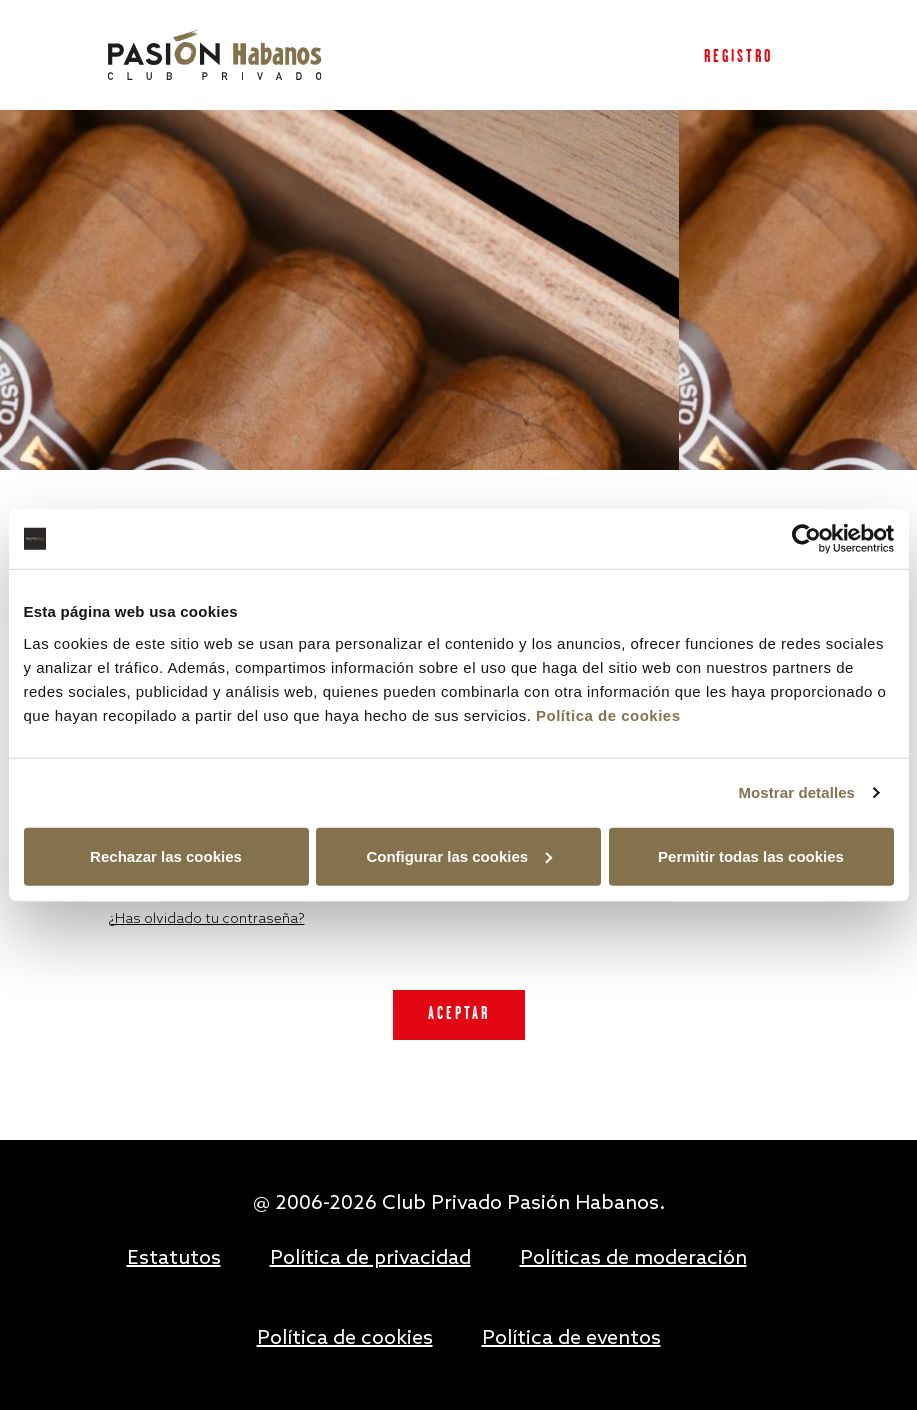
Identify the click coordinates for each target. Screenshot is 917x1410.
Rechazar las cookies (166, 855)
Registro (738, 57)
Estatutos (174, 1259)
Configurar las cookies (459, 855)
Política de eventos (571, 1339)
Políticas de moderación (633, 1259)
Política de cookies (608, 714)
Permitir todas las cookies (751, 855)
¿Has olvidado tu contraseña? (206, 919)
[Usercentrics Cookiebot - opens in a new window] (806, 539)
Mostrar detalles (796, 792)
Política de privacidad (370, 1259)
